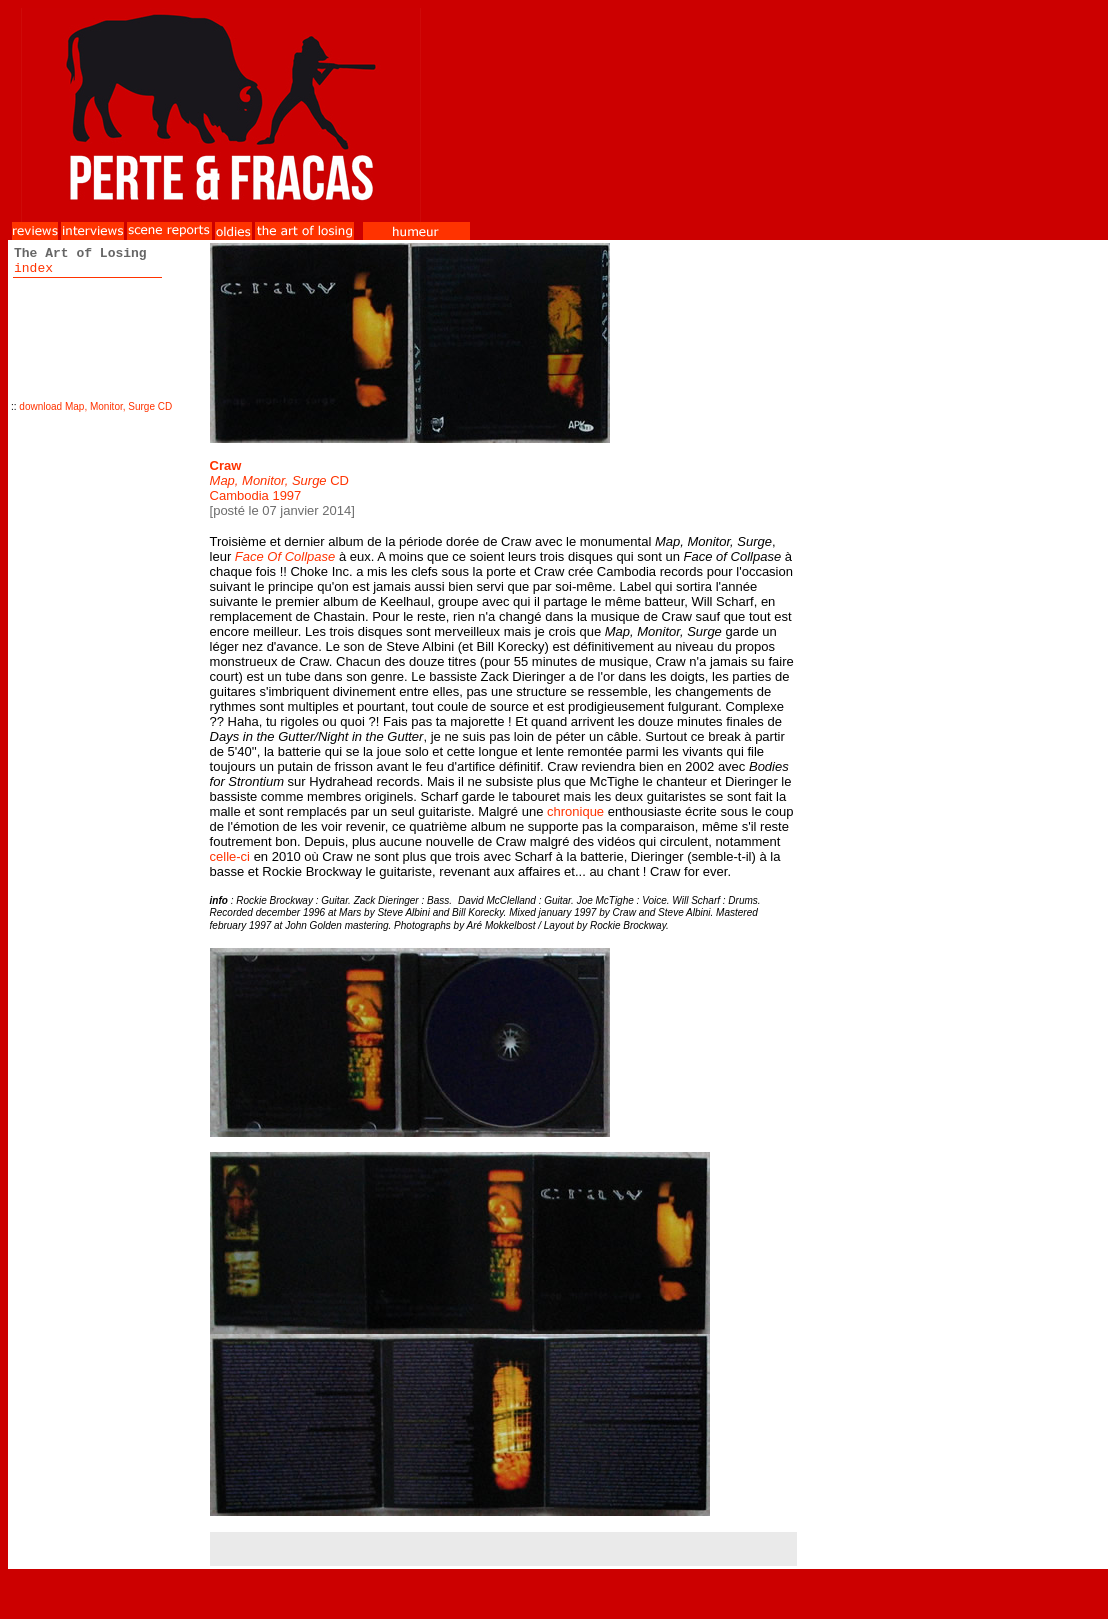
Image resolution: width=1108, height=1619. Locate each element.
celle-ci (230, 856)
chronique (575, 811)
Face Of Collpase (285, 556)
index (33, 268)
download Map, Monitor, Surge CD (95, 406)
